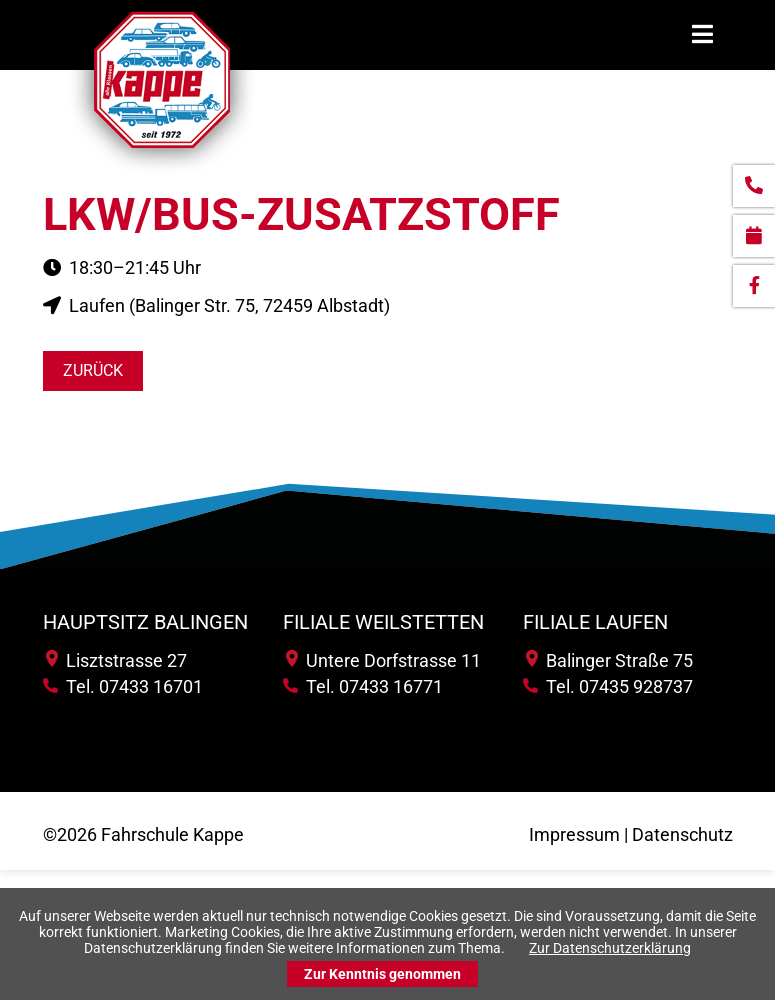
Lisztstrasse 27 (116, 660)
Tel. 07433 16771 (363, 686)
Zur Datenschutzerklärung (610, 948)
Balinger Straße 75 (609, 660)
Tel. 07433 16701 (123, 686)
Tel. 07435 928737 (608, 686)
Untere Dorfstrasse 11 (383, 660)
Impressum (574, 834)
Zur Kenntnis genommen (382, 974)
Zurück (93, 370)
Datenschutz (682, 834)
